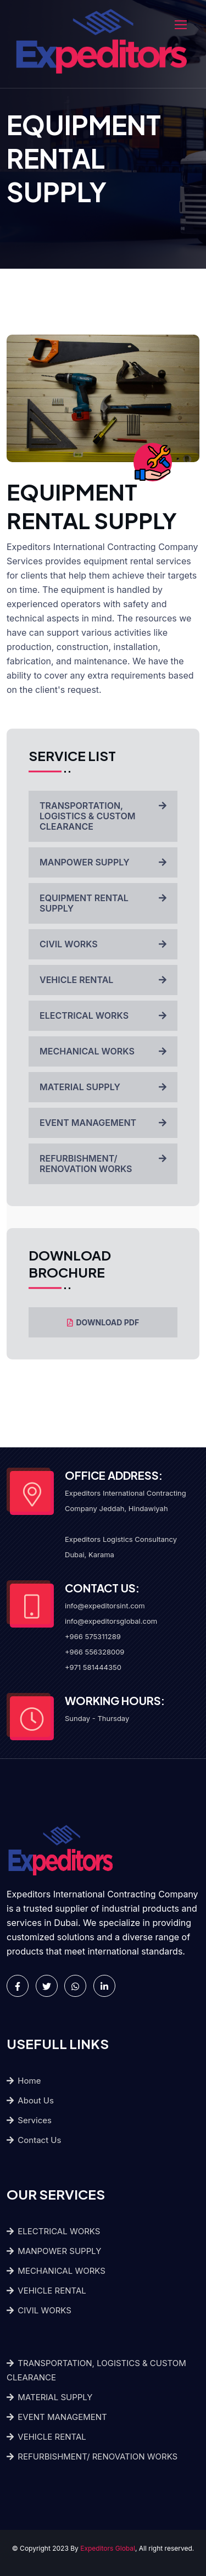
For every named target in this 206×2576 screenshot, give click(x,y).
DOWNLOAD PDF (103, 1322)
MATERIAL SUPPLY (103, 1086)
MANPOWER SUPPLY (103, 862)
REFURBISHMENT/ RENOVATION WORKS (103, 1163)
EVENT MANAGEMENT (103, 1122)
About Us (30, 2100)
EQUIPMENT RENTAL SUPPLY (103, 903)
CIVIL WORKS (103, 944)
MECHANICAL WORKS (103, 1051)
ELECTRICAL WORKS (103, 1015)
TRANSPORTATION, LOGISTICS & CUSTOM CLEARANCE (103, 816)
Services (29, 2120)
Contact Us (34, 2140)
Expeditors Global (107, 2548)
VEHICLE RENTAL (103, 979)
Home (24, 2080)
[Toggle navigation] (182, 25)
